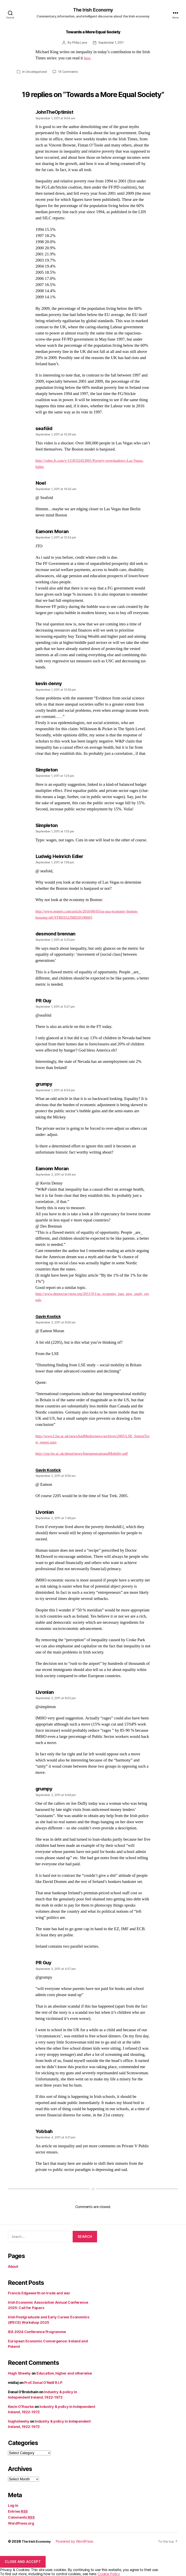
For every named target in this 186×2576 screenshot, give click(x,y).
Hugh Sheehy (19, 2373)
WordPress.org (21, 2523)
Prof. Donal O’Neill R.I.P (43, 2383)
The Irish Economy (93, 10)
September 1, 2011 (111, 43)
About (13, 2266)
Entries (18, 2512)
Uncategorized (36, 72)
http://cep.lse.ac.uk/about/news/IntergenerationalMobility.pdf (87, 1453)
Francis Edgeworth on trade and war (39, 2293)
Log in (13, 2506)
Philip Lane (78, 43)
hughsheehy (18, 2421)
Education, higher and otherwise (64, 2373)
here (87, 58)
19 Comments (69, 72)
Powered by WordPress (77, 2541)
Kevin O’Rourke (21, 2407)
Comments (21, 2517)
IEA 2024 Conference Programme (37, 2332)
